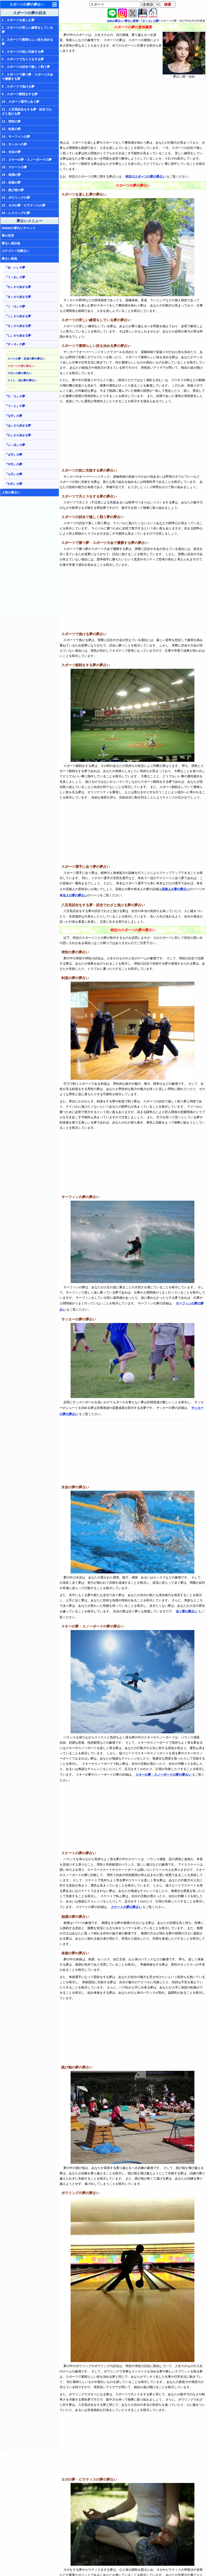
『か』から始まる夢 (18, 286)
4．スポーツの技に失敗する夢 (23, 51)
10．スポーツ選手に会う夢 (20, 101)
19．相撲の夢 (11, 174)
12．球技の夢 (11, 121)
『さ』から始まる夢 (18, 325)
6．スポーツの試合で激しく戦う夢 (26, 66)
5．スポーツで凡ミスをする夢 (23, 59)
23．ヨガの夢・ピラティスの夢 (23, 205)
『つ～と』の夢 (15, 405)
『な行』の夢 (13, 415)
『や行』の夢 (13, 464)
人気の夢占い (11, 492)
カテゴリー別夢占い (16, 251)
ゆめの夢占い (115, 20)
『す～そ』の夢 (15, 344)
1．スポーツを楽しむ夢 (18, 20)
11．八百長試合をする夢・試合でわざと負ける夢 (27, 111)
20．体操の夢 (11, 182)
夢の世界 (8, 235)
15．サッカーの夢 (14, 144)
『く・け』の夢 (15, 306)
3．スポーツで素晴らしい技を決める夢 (27, 42)
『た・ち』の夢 (15, 396)
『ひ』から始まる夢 (18, 435)
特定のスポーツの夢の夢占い (145, 176)
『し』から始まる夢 (18, 335)
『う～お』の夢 (15, 277)
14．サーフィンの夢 (16, 136)
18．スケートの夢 (14, 167)
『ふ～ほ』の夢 (15, 444)
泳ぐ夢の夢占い (186, 1611)
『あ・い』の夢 (15, 267)
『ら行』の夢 (13, 474)
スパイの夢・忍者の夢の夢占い (26, 358)
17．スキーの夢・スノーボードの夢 (27, 159)
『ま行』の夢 (13, 454)
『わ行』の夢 (13, 483)
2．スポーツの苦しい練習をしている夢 (27, 30)
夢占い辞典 (9, 258)
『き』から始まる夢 (18, 296)
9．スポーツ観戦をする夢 (20, 94)
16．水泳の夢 (11, 152)
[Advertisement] (30, 558)
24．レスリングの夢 (16, 213)
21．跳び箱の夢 (13, 190)
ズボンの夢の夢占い (19, 373)
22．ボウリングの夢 (16, 197)
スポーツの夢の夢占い (26, 4)
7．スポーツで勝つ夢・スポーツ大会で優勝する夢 (27, 76)
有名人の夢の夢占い (73, 895)
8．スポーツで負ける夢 (18, 86)
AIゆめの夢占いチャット (19, 228)
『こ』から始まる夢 (18, 316)
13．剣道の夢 (11, 129)
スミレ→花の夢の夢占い (22, 380)
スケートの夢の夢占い (126, 1907)
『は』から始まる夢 (18, 425)
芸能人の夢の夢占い (176, 889)
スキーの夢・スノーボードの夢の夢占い (163, 1774)
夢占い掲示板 (11, 243)
